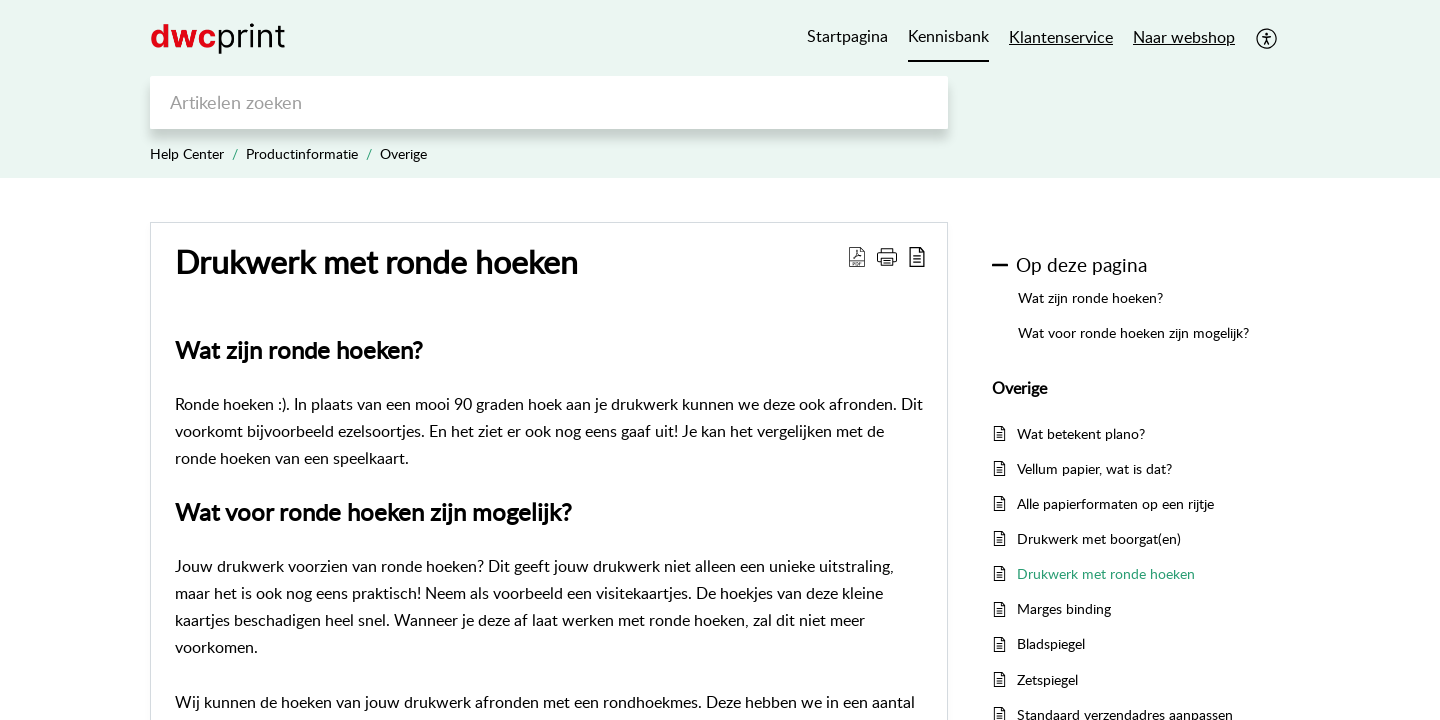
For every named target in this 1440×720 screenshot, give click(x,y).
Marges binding (1064, 608)
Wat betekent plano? (1081, 433)
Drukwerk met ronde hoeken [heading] (376, 261)
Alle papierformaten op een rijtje (1115, 503)
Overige (403, 153)
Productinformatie (302, 153)
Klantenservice (1061, 37)
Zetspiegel (1047, 679)
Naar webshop (1184, 37)
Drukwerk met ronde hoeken (1106, 573)
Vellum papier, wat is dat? (1094, 468)
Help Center (187, 153)
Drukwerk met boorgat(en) (1099, 538)
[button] (1267, 38)
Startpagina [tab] (847, 36)
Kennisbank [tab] (948, 36)
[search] (549, 102)
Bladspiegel (1051, 643)
